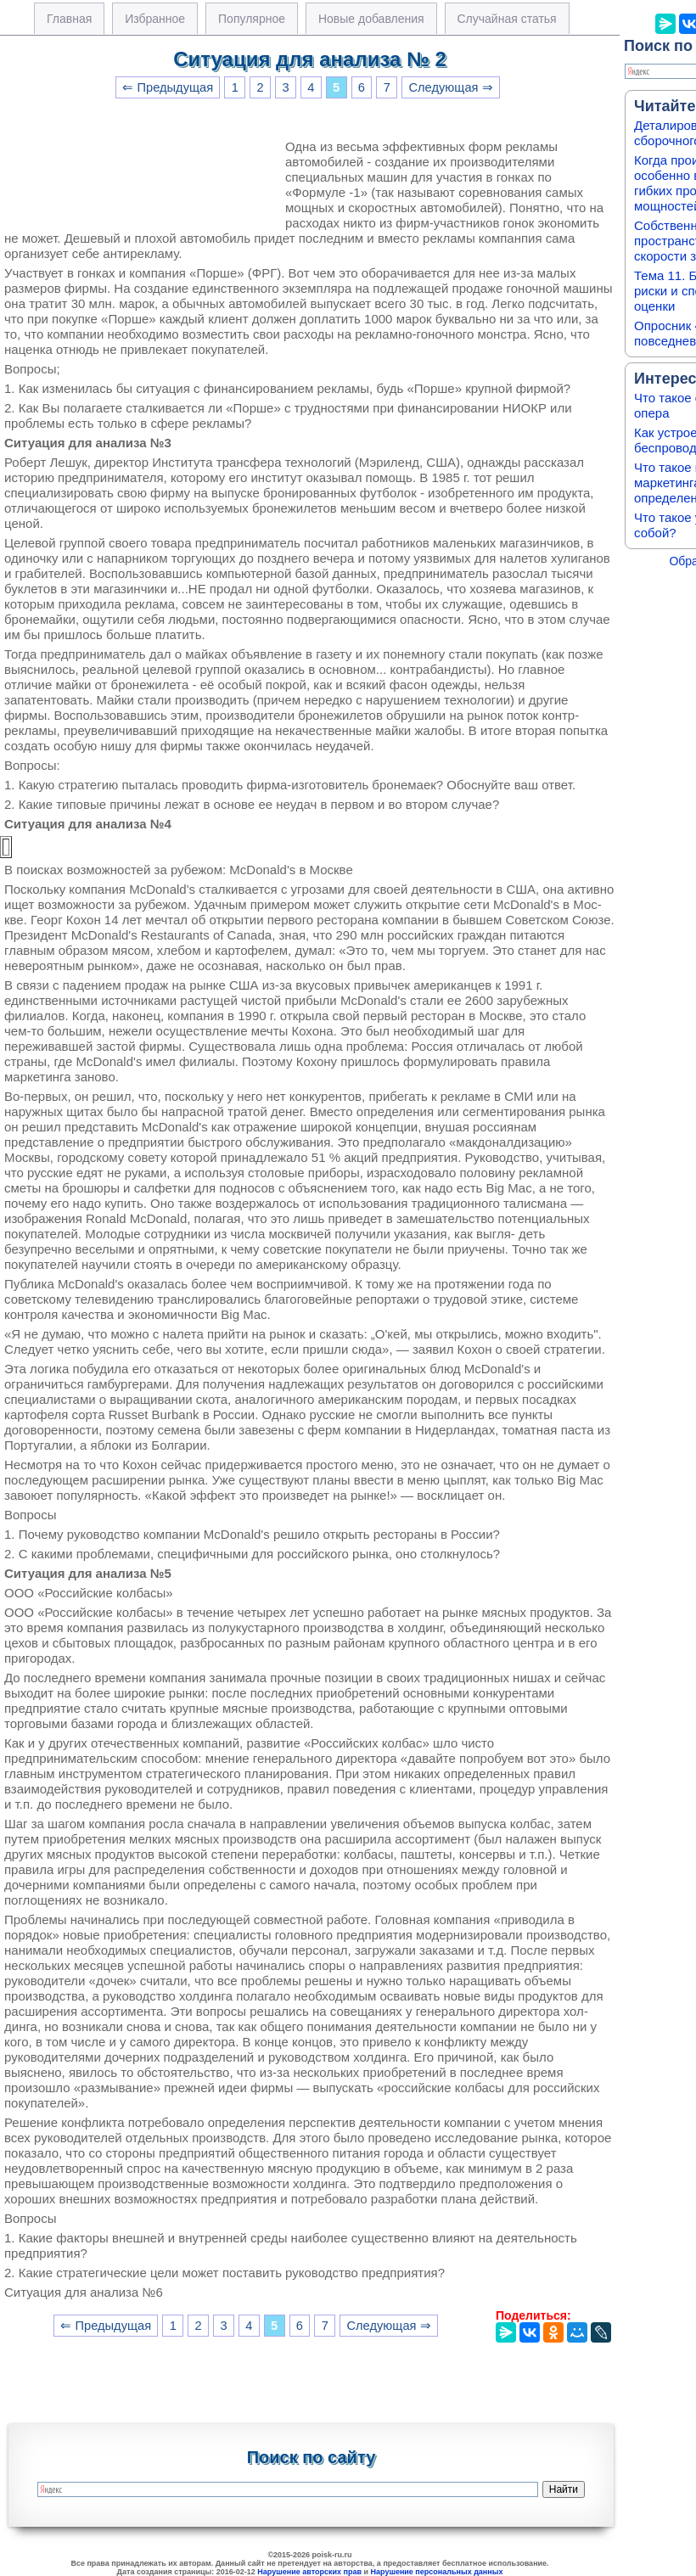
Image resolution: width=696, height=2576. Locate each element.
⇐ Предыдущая (167, 87)
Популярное (251, 18)
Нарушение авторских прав (309, 2572)
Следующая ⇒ (450, 87)
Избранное (155, 18)
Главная (69, 18)
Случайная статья (507, 18)
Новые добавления (371, 18)
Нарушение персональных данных (437, 2572)
